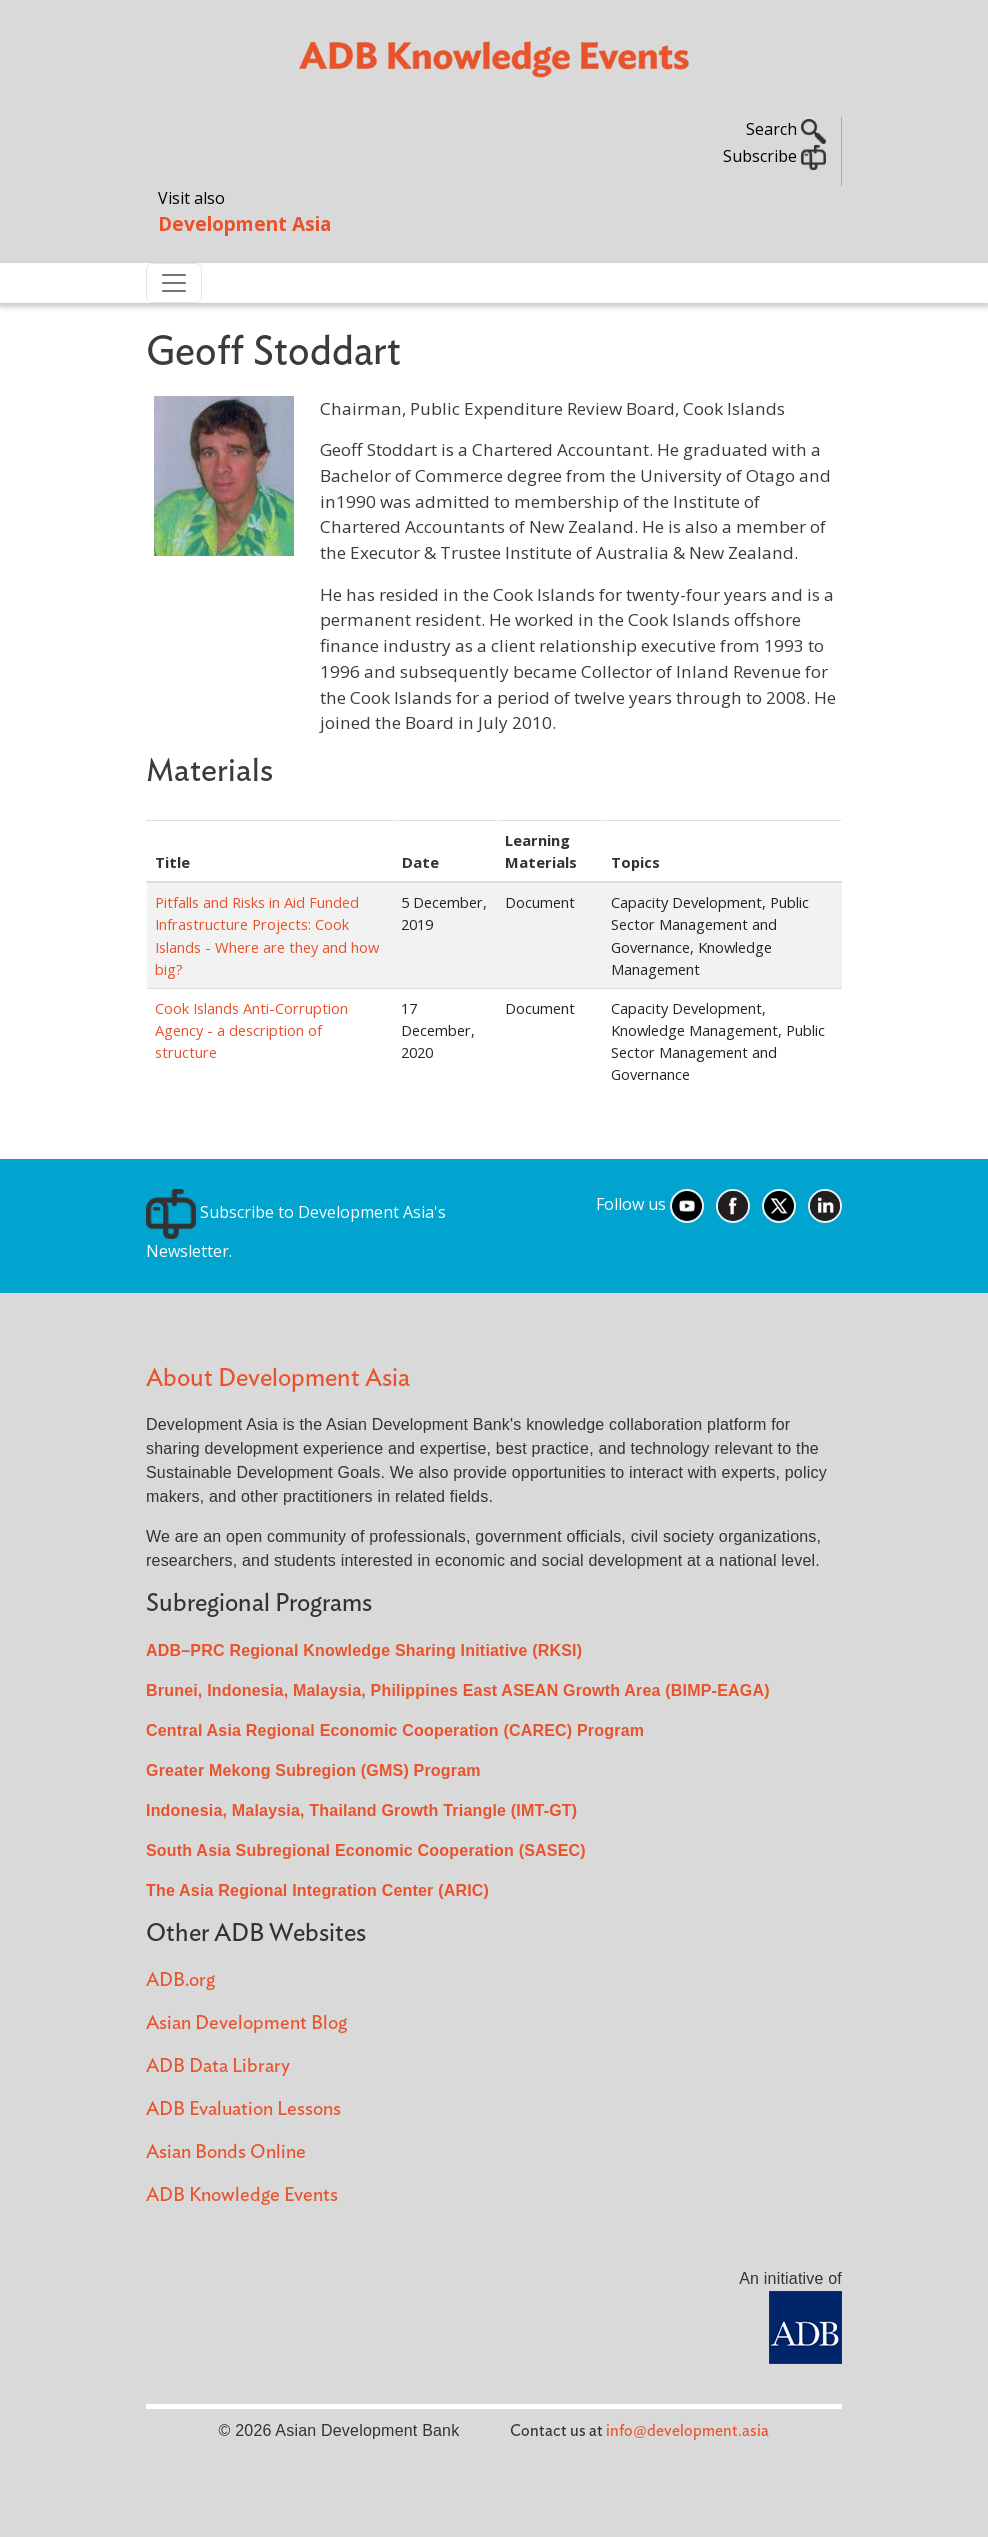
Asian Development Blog (246, 2023)
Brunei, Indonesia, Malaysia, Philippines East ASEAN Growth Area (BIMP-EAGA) (458, 1690)
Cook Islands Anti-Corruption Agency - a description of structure (251, 1030)
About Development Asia (278, 1378)
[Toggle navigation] (174, 283)
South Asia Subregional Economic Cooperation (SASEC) (366, 1850)
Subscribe (774, 156)
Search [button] (786, 129)
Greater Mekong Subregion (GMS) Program (313, 1770)
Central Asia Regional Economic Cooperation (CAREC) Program (395, 1730)
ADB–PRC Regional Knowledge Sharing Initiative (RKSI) (364, 1650)
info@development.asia (687, 2431)
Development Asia (244, 223)
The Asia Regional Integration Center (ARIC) (317, 1890)
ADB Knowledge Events (242, 2195)
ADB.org (180, 1980)
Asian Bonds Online (226, 2152)
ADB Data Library (218, 2066)
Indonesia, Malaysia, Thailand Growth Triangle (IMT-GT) (361, 1810)
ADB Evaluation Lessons (243, 2109)
